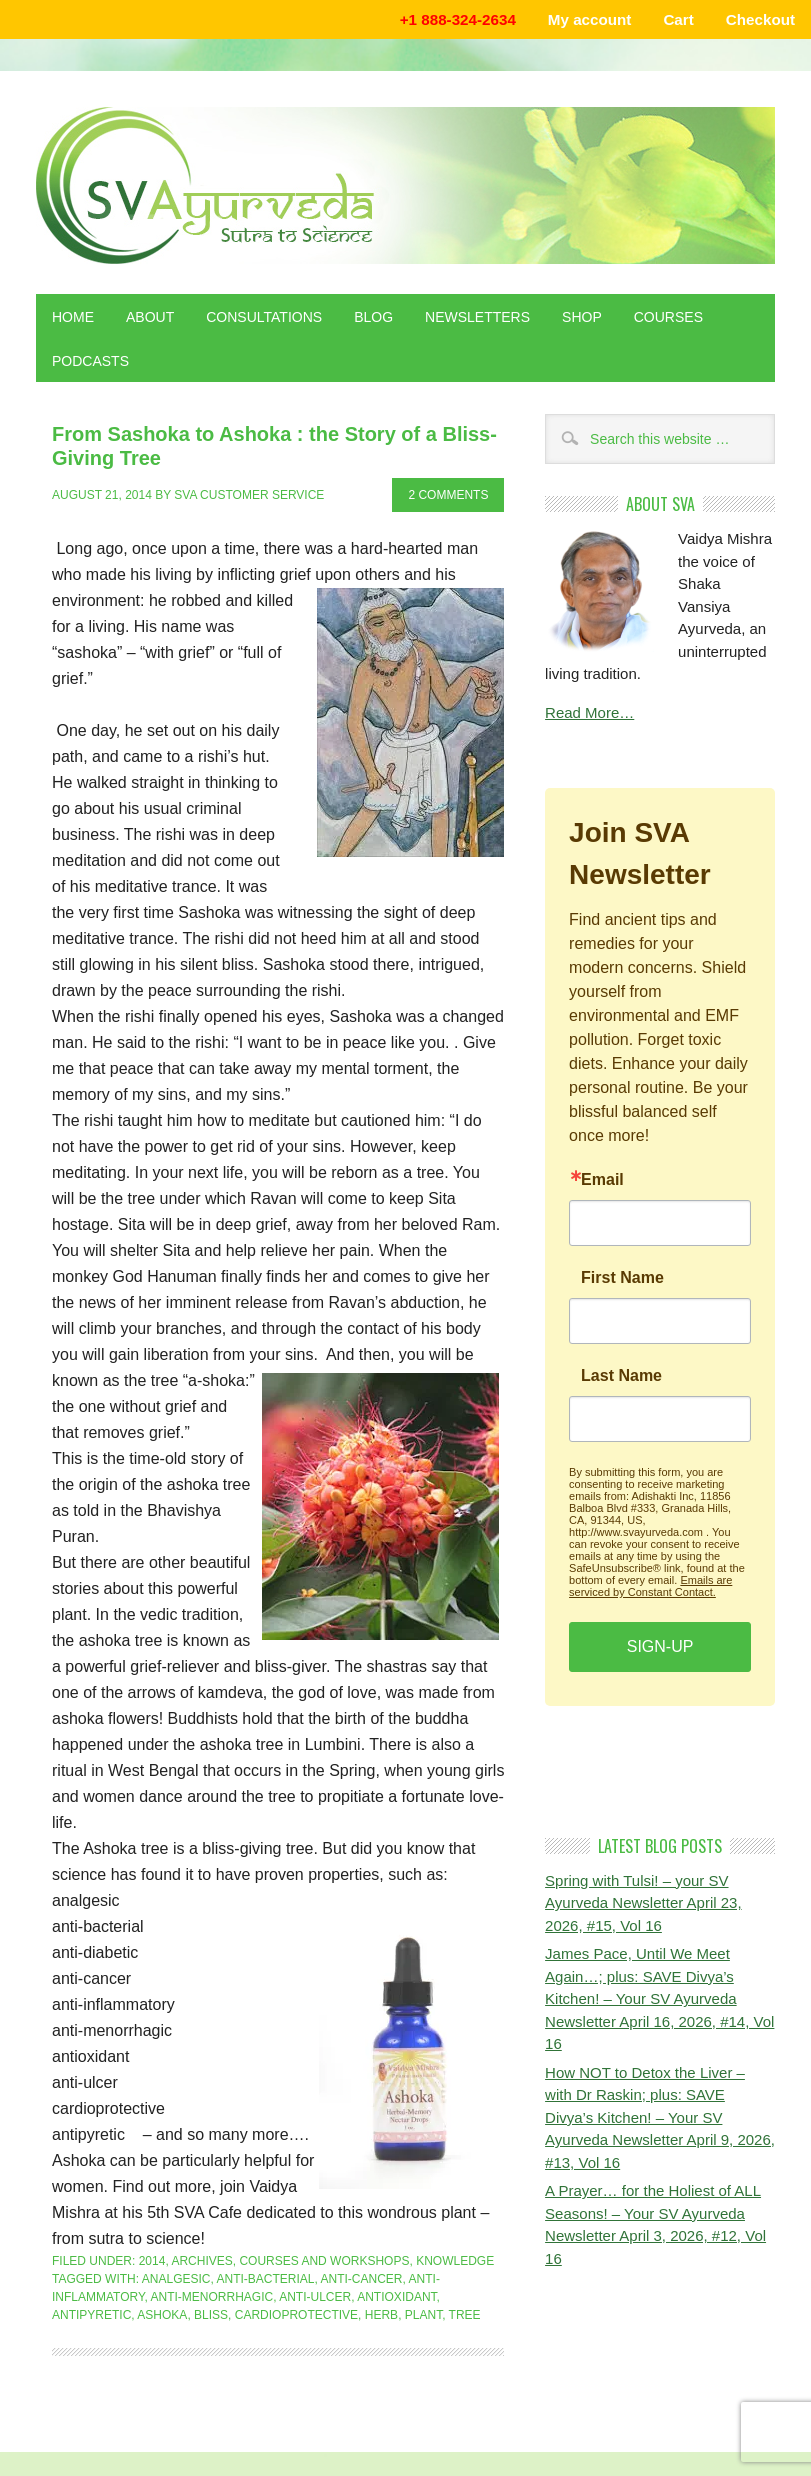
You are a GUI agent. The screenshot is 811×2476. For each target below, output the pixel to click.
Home (73, 317)
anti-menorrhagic (211, 2297)
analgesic (176, 2279)
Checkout (760, 19)
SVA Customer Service (249, 495)
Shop (582, 317)
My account (590, 19)
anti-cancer (362, 2279)
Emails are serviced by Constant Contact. (650, 1586)
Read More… (589, 712)
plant (423, 2315)
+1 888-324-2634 (458, 19)
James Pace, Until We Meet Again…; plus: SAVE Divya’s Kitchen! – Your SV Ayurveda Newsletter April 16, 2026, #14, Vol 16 (659, 1998)
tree (465, 2315)
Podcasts (90, 361)
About (150, 317)
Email (602, 1180)
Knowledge (455, 2261)
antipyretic (91, 2315)
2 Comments (448, 495)
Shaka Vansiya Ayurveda (405, 185)
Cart (678, 19)
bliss (211, 2315)
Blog (373, 317)
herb (381, 2315)
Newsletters (477, 317)
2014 (152, 2261)
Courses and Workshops (324, 2261)
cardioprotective (296, 2315)
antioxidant (396, 2297)
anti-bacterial (266, 2279)
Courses (668, 317)
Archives (201, 2261)
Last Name (621, 1376)
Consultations (264, 317)
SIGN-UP (660, 1646)
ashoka (162, 2315)
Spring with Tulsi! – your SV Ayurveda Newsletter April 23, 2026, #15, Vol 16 (643, 1903)
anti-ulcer (315, 2297)
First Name (622, 1278)
